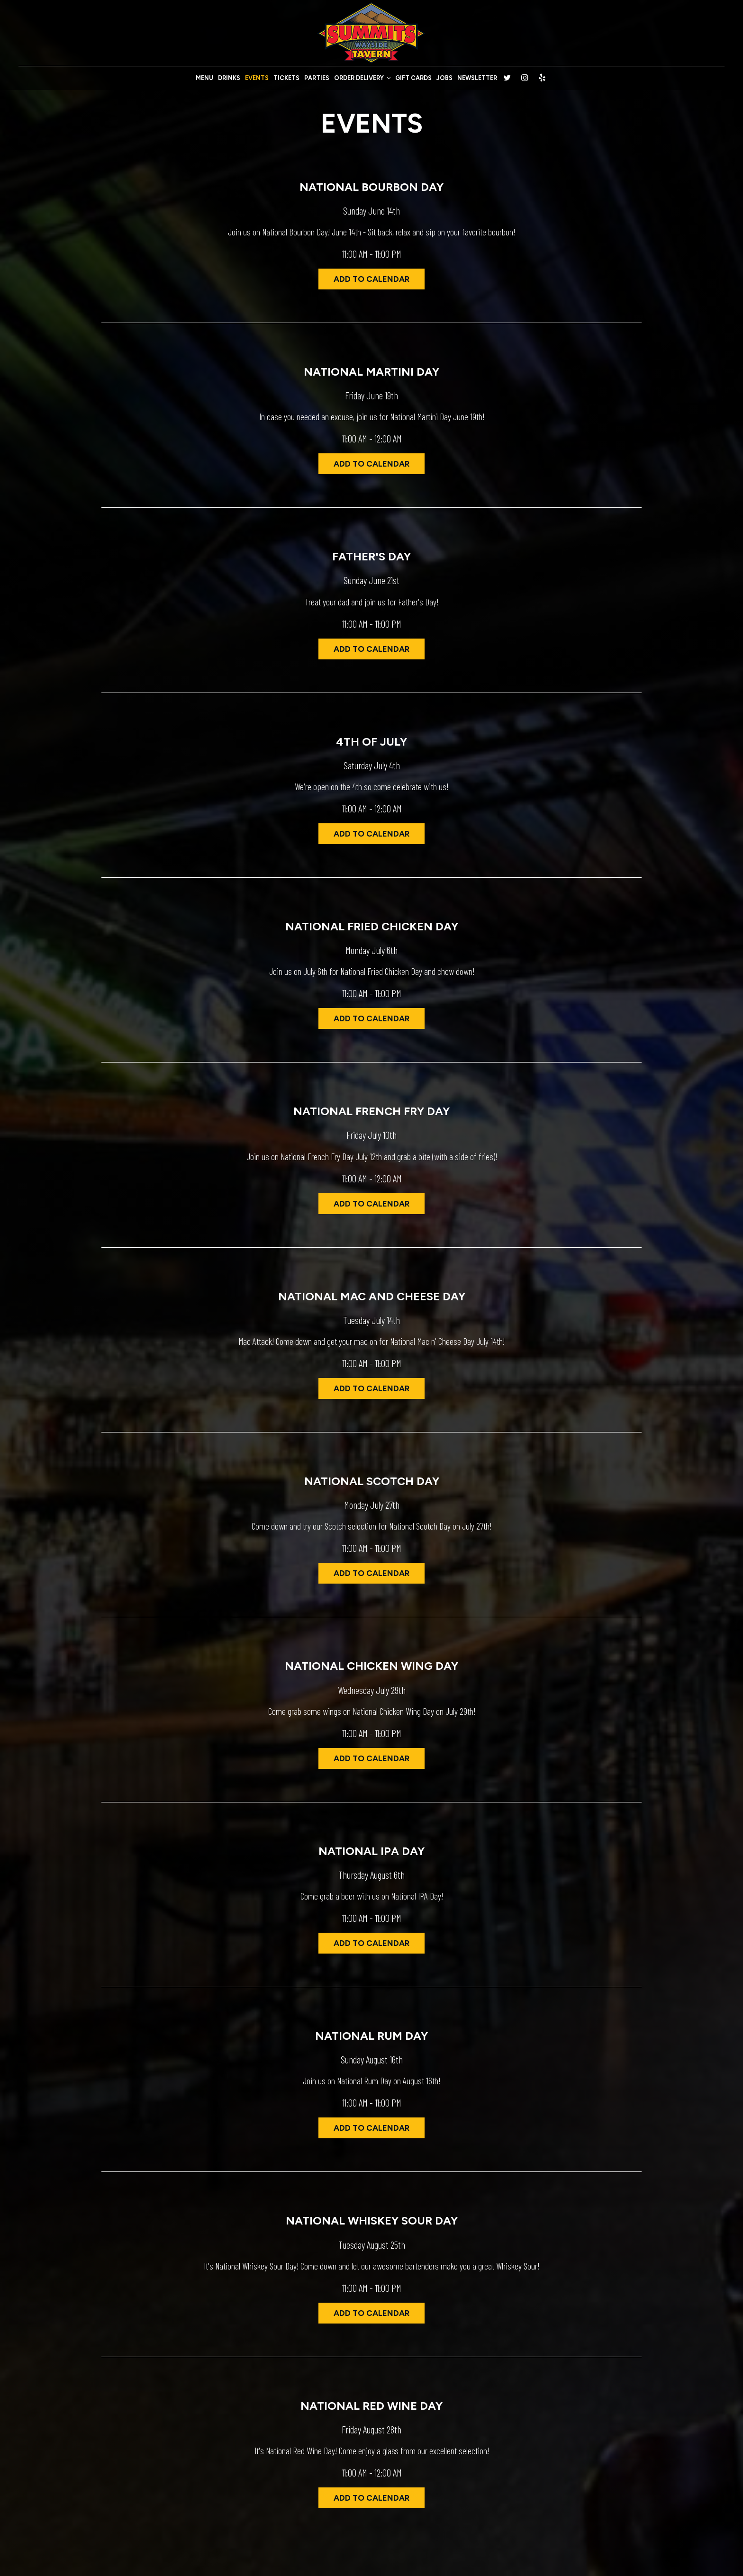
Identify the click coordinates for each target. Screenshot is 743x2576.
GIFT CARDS (413, 77)
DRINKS (229, 77)
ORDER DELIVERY (362, 77)
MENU (204, 77)
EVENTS (257, 77)
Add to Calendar (371, 279)
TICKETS (286, 77)
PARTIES (316, 77)
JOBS (444, 77)
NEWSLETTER (477, 77)
